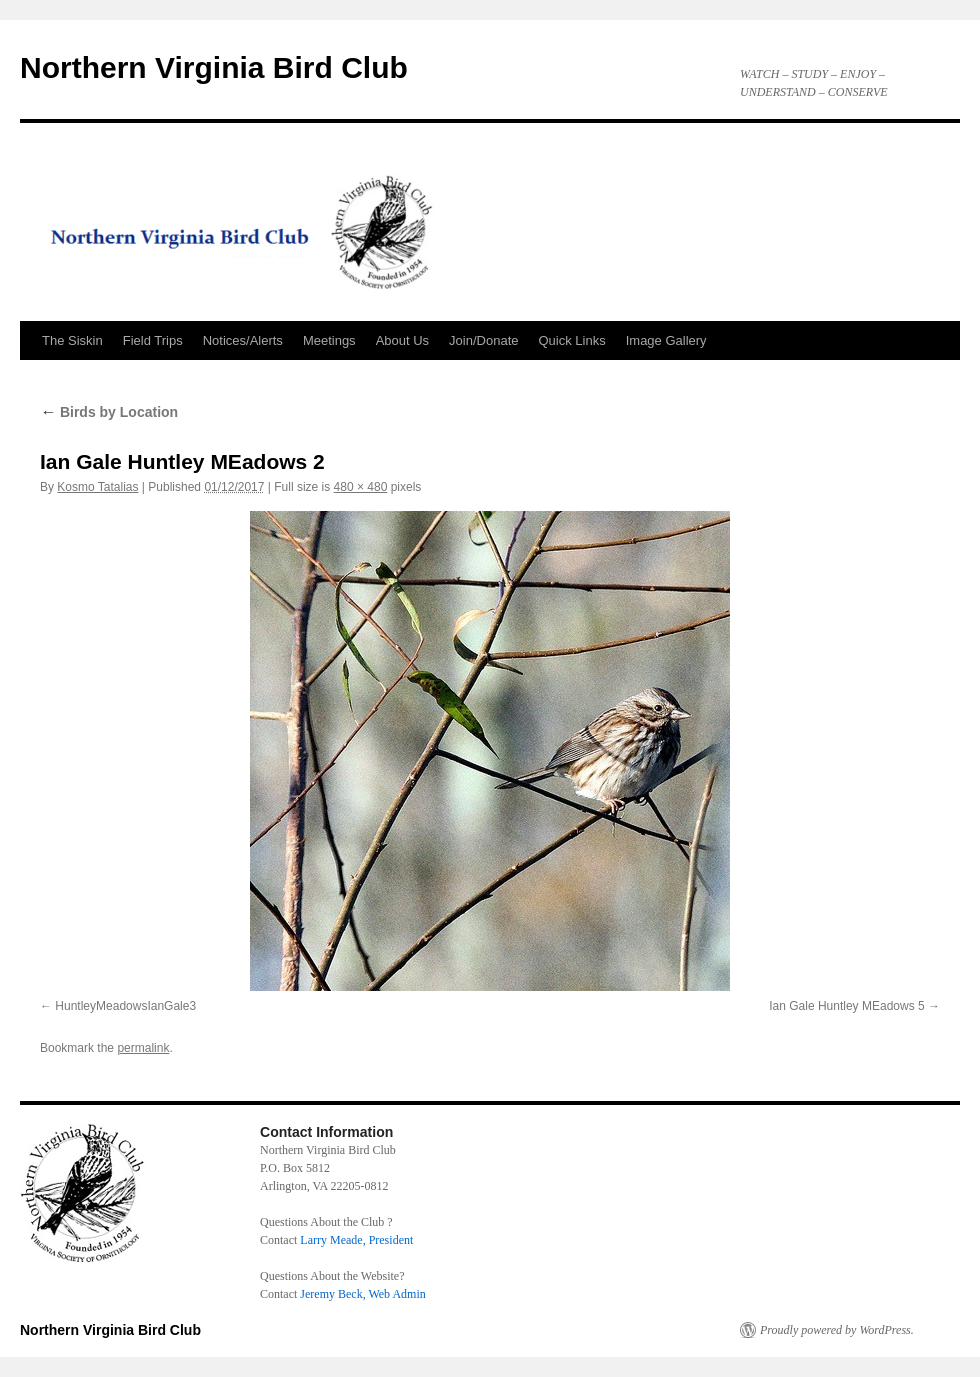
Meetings (329, 340)
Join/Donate (483, 340)
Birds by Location (109, 412)
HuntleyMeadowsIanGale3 (125, 1006)
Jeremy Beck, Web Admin (362, 1294)
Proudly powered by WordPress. (837, 1330)
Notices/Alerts (243, 340)
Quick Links (572, 340)
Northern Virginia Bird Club (214, 67)
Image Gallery (666, 340)
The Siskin (72, 340)
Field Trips (153, 340)
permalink (143, 1048)
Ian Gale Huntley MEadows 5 (846, 1006)
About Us (402, 340)
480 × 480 (361, 487)
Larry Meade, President (356, 1240)
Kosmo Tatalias (97, 487)
